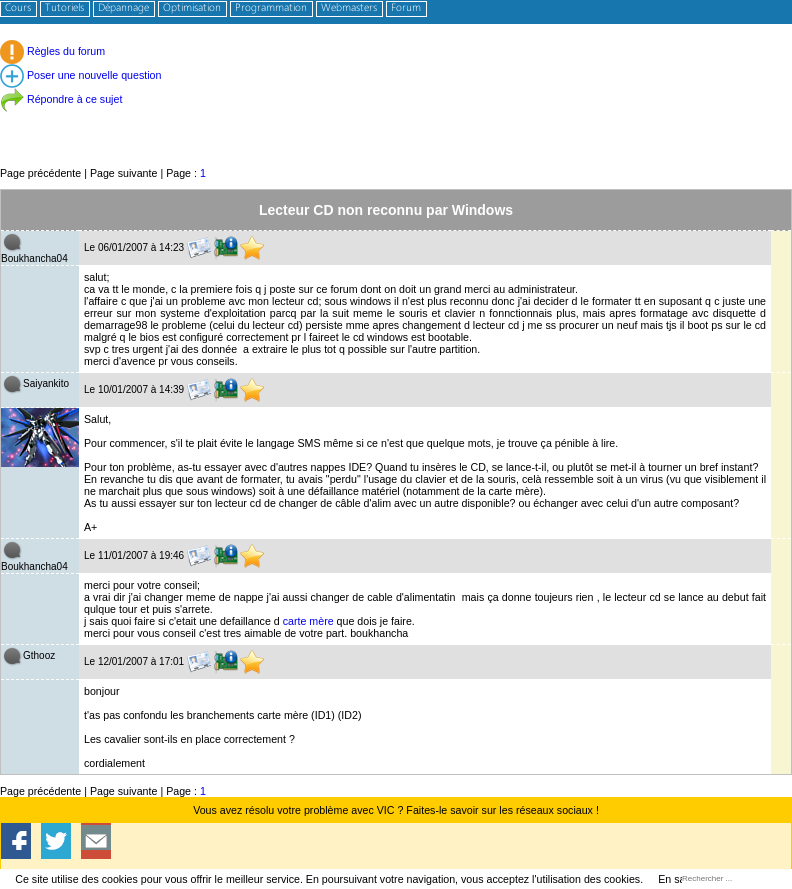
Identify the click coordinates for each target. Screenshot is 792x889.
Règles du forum (52, 51)
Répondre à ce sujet (61, 99)
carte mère (308, 621)
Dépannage (123, 8)
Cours (18, 8)
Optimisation (192, 8)
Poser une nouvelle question (80, 75)
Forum (406, 8)
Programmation (271, 8)
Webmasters (349, 8)
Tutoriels (64, 8)
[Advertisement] (396, 119)
